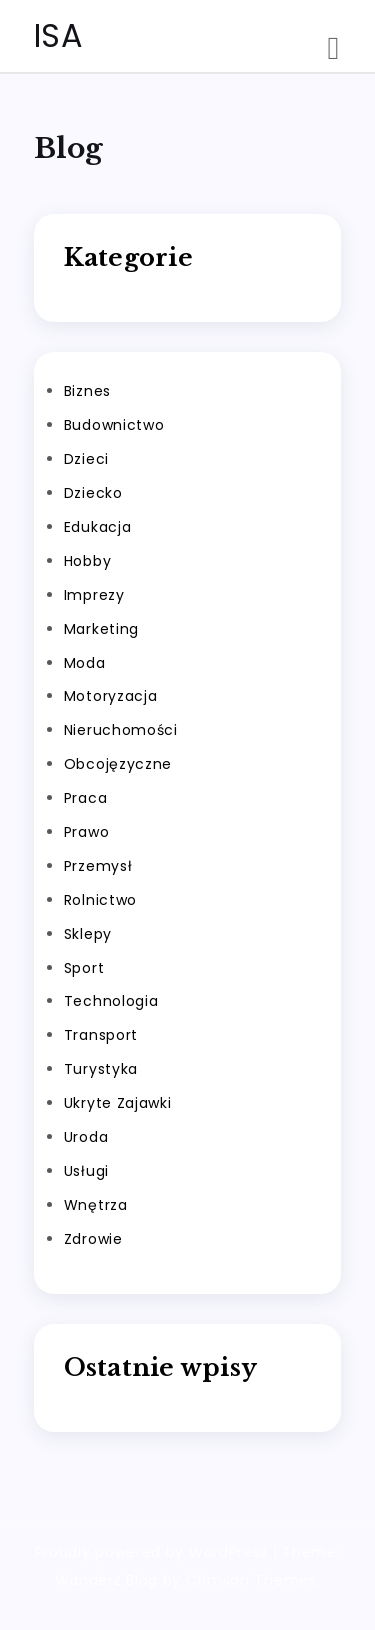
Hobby (88, 561)
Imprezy (94, 595)
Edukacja (98, 527)
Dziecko (93, 493)
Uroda (86, 1137)
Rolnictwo (100, 900)
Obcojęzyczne (118, 764)
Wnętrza (96, 1205)
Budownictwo (114, 425)
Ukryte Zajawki (118, 1103)
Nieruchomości (121, 730)
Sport (84, 968)
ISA (59, 35)
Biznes (87, 391)
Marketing (101, 629)
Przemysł (98, 866)
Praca (86, 798)
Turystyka (101, 1069)
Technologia (111, 1001)
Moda (85, 663)
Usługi (86, 1171)
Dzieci (86, 459)
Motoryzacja (111, 696)
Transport (101, 1035)
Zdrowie (93, 1239)
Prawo (87, 832)
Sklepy (88, 934)
